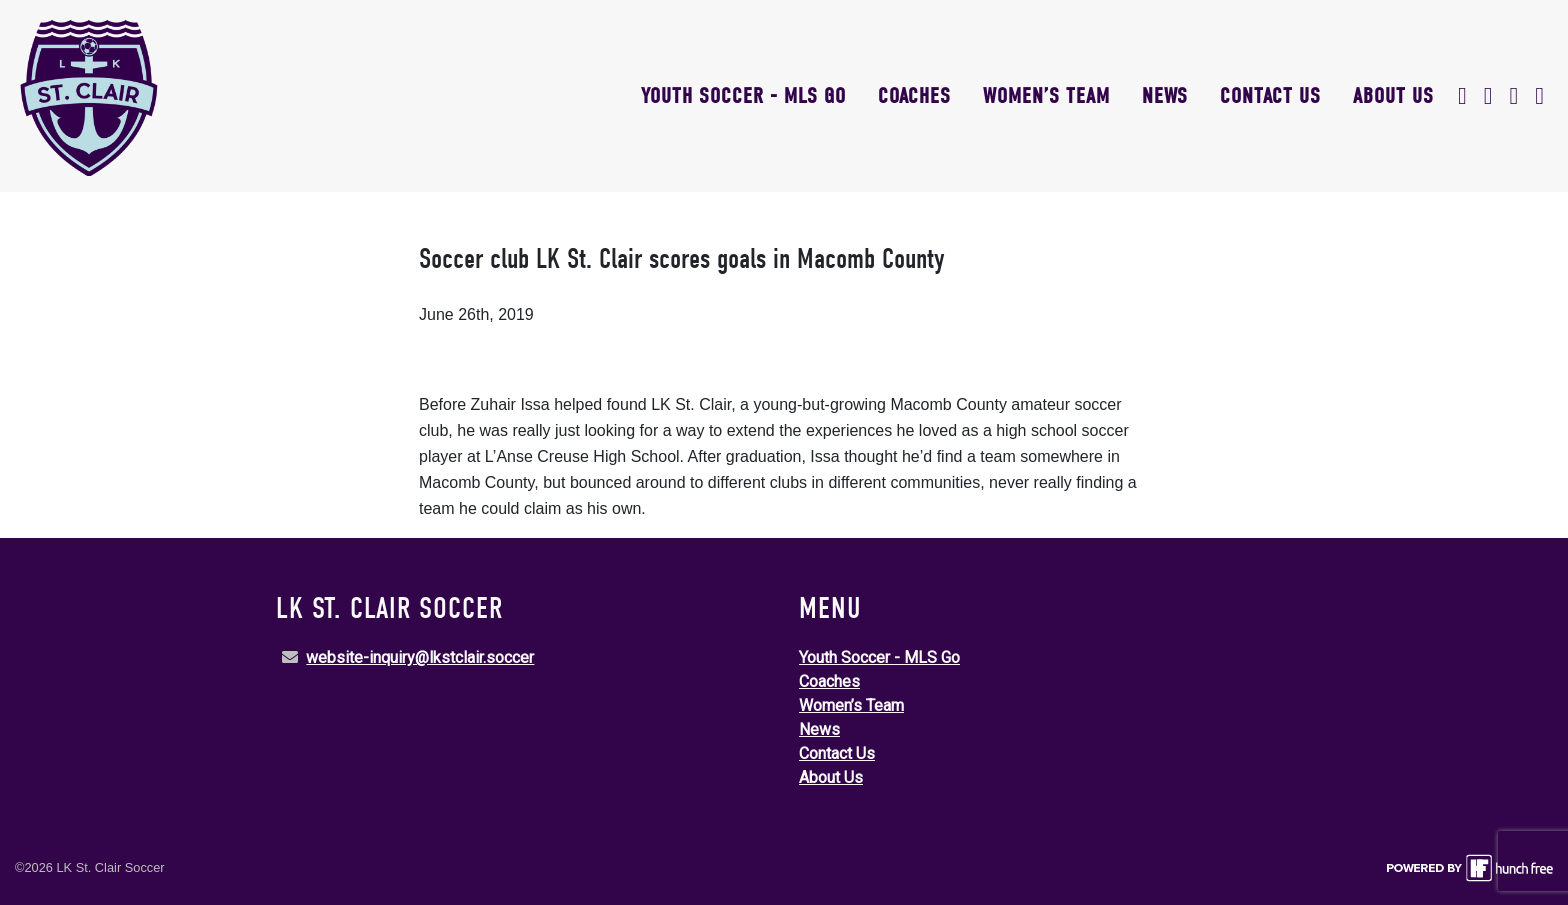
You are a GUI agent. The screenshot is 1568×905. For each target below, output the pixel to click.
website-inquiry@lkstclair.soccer (420, 657)
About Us (1393, 96)
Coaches (914, 96)
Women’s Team (1046, 96)
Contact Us (1270, 96)
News (1165, 96)
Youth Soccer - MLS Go (743, 96)
